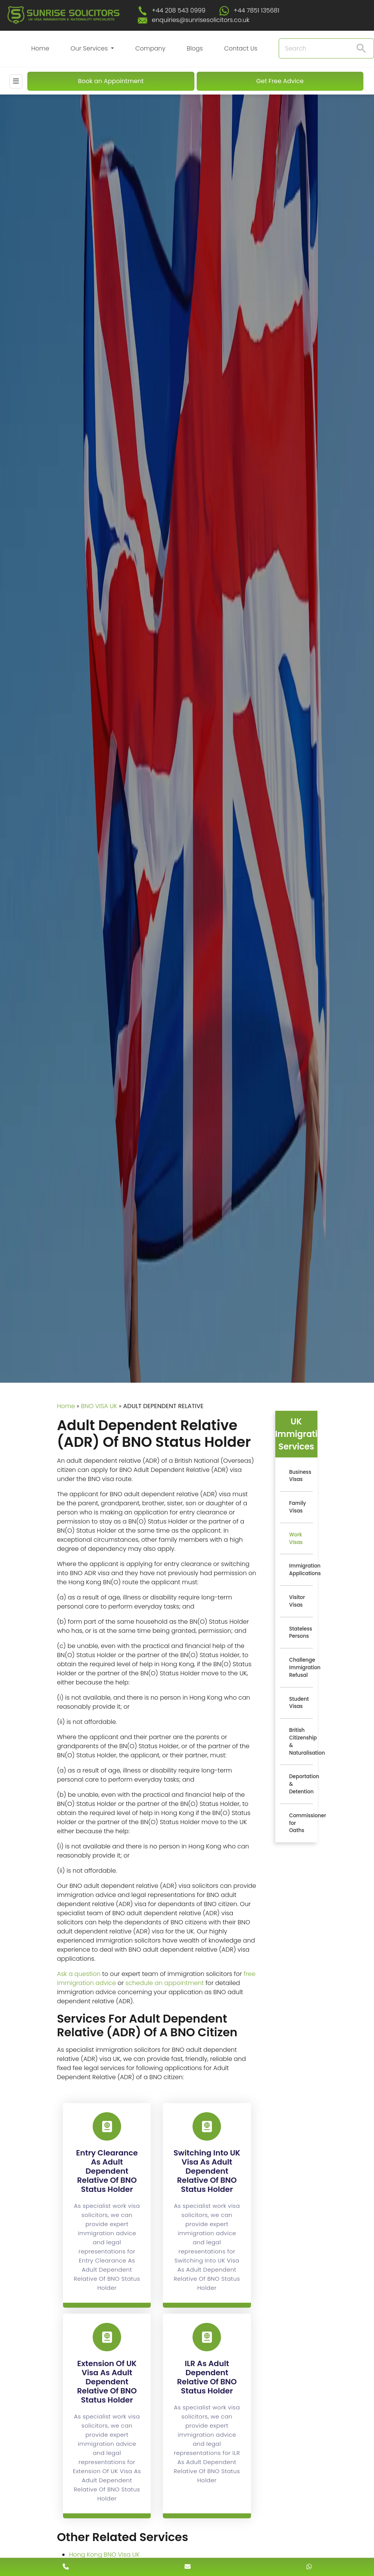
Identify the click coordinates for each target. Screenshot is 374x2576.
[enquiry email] (188, 2566)
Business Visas (300, 1475)
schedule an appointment (164, 1983)
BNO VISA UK (99, 1406)
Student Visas (299, 1702)
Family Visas (297, 1507)
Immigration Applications (301, 1569)
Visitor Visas (297, 1601)
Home (40, 48)
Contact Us (240, 48)
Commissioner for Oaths (301, 1823)
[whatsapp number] (309, 2566)
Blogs (195, 48)
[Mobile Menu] (15, 81)
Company (150, 48)
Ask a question (79, 1973)
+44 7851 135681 (256, 10)
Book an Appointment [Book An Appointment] (111, 81)
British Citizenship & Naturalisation (301, 1741)
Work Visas (296, 1538)
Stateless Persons (300, 1632)
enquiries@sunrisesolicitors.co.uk (200, 20)
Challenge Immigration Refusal (301, 1667)
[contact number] (66, 2566)
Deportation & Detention (301, 1784)
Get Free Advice (280, 81)
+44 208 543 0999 (178, 10)
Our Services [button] (90, 48)
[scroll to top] (187, 2544)
